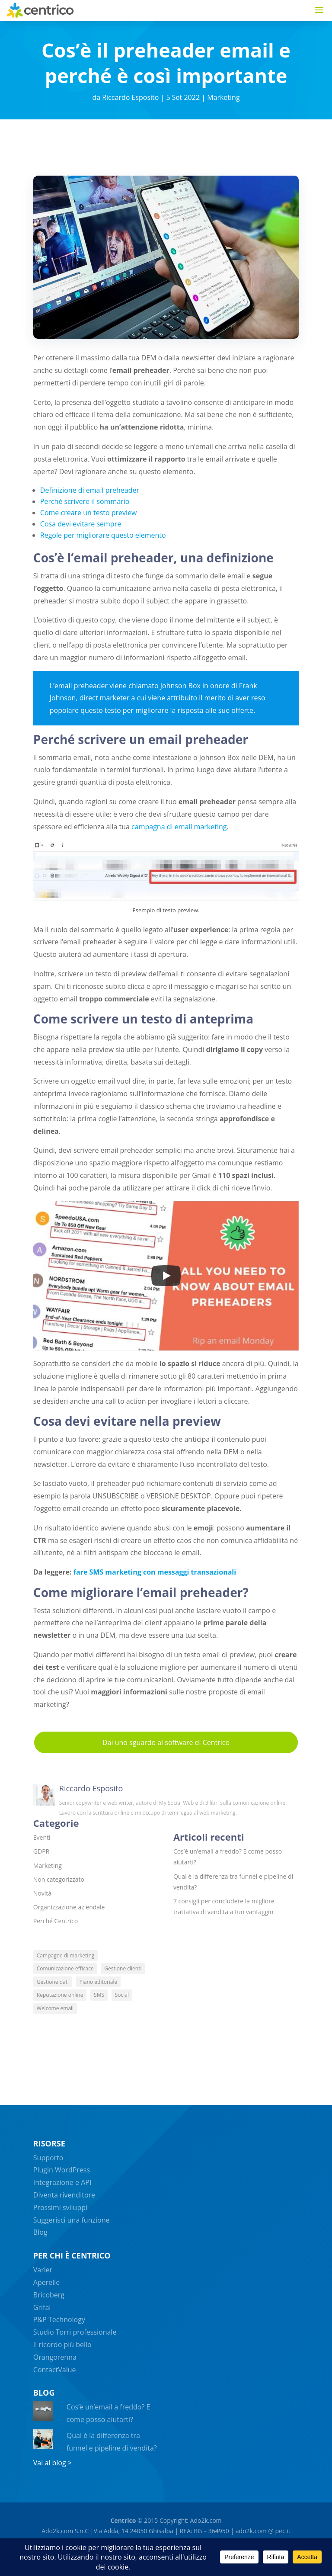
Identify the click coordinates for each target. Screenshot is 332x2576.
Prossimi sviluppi (60, 2207)
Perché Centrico (55, 1921)
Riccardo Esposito (130, 97)
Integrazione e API (62, 2182)
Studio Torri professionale (75, 2332)
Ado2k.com (205, 2520)
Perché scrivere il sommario (85, 501)
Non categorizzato (58, 1879)
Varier (43, 2269)
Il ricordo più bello (62, 2344)
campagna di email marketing (179, 826)
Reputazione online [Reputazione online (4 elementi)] (60, 1995)
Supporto (48, 2157)
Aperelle (46, 2282)
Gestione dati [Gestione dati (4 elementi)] (53, 1982)
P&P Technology (59, 2319)
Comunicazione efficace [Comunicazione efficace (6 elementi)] (65, 1968)
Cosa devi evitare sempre (80, 524)
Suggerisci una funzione (71, 2220)
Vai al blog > (52, 2462)
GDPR (41, 1851)
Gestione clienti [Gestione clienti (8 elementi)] (122, 1968)
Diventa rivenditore (64, 2195)
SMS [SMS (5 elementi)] (99, 1995)
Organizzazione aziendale (69, 1907)
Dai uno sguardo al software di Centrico (166, 1742)
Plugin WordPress (61, 2170)
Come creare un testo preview (88, 512)
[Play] (166, 1275)
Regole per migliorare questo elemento (103, 535)
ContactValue (54, 2369)
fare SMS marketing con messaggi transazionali (154, 1572)
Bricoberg (48, 2295)
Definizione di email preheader (89, 490)
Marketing (223, 97)
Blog (40, 2232)
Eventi (42, 1837)
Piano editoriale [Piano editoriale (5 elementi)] (99, 1982)
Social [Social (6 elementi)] (122, 1995)
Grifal (42, 2307)
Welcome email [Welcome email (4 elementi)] (55, 2008)
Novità (42, 1893)
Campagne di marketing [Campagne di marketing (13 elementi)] (65, 1955)
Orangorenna (55, 2357)
